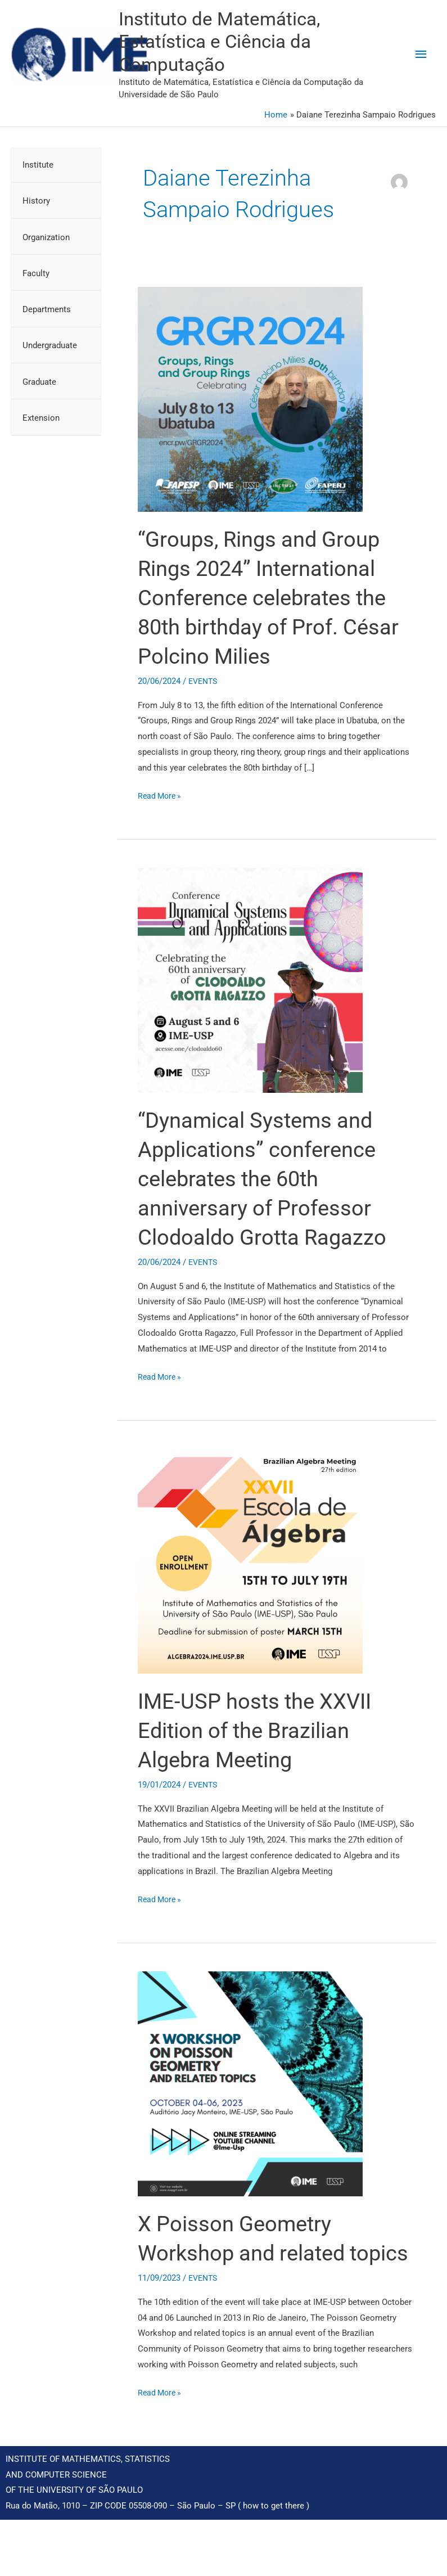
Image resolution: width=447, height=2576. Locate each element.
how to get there (273, 2562)
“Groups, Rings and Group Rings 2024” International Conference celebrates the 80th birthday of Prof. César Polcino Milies (276, 625)
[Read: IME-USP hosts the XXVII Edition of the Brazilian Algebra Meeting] (250, 1588)
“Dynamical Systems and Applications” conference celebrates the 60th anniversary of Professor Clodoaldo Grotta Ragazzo (269, 1206)
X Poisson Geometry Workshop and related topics (247, 2280)
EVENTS (204, 709)
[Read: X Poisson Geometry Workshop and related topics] (250, 2111)
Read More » (161, 822)
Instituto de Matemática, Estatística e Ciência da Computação (289, 55)
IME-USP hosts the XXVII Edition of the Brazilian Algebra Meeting (261, 1757)
